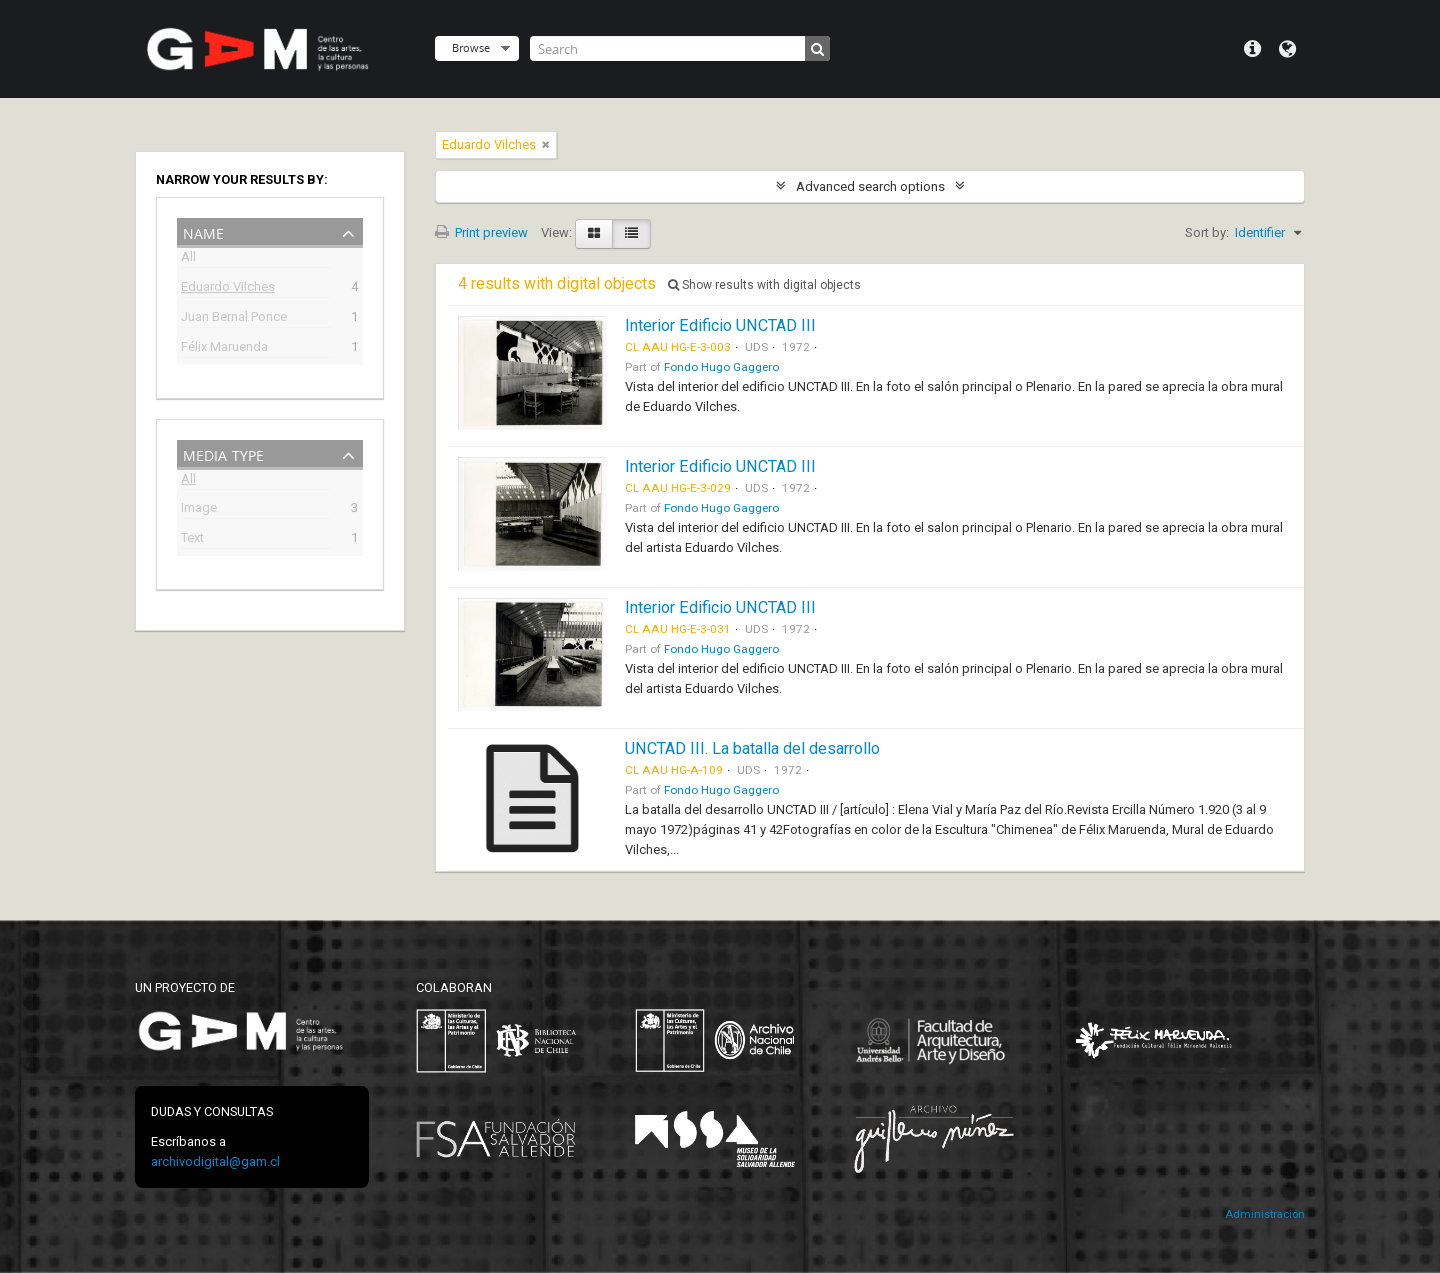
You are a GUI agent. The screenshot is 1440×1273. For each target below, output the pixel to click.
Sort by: (1207, 232)
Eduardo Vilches (228, 288)
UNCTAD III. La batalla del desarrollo (752, 748)
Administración (1265, 1214)
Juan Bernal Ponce (234, 318)
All (188, 259)
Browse (471, 47)
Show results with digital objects (764, 285)
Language (1287, 49)
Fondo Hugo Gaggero (721, 367)
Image (199, 509)
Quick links (1252, 49)
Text (192, 539)
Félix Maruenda (224, 348)
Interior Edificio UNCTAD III (720, 325)
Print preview (481, 232)
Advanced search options (870, 186)
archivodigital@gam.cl (215, 1161)
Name (203, 231)
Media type (223, 453)
